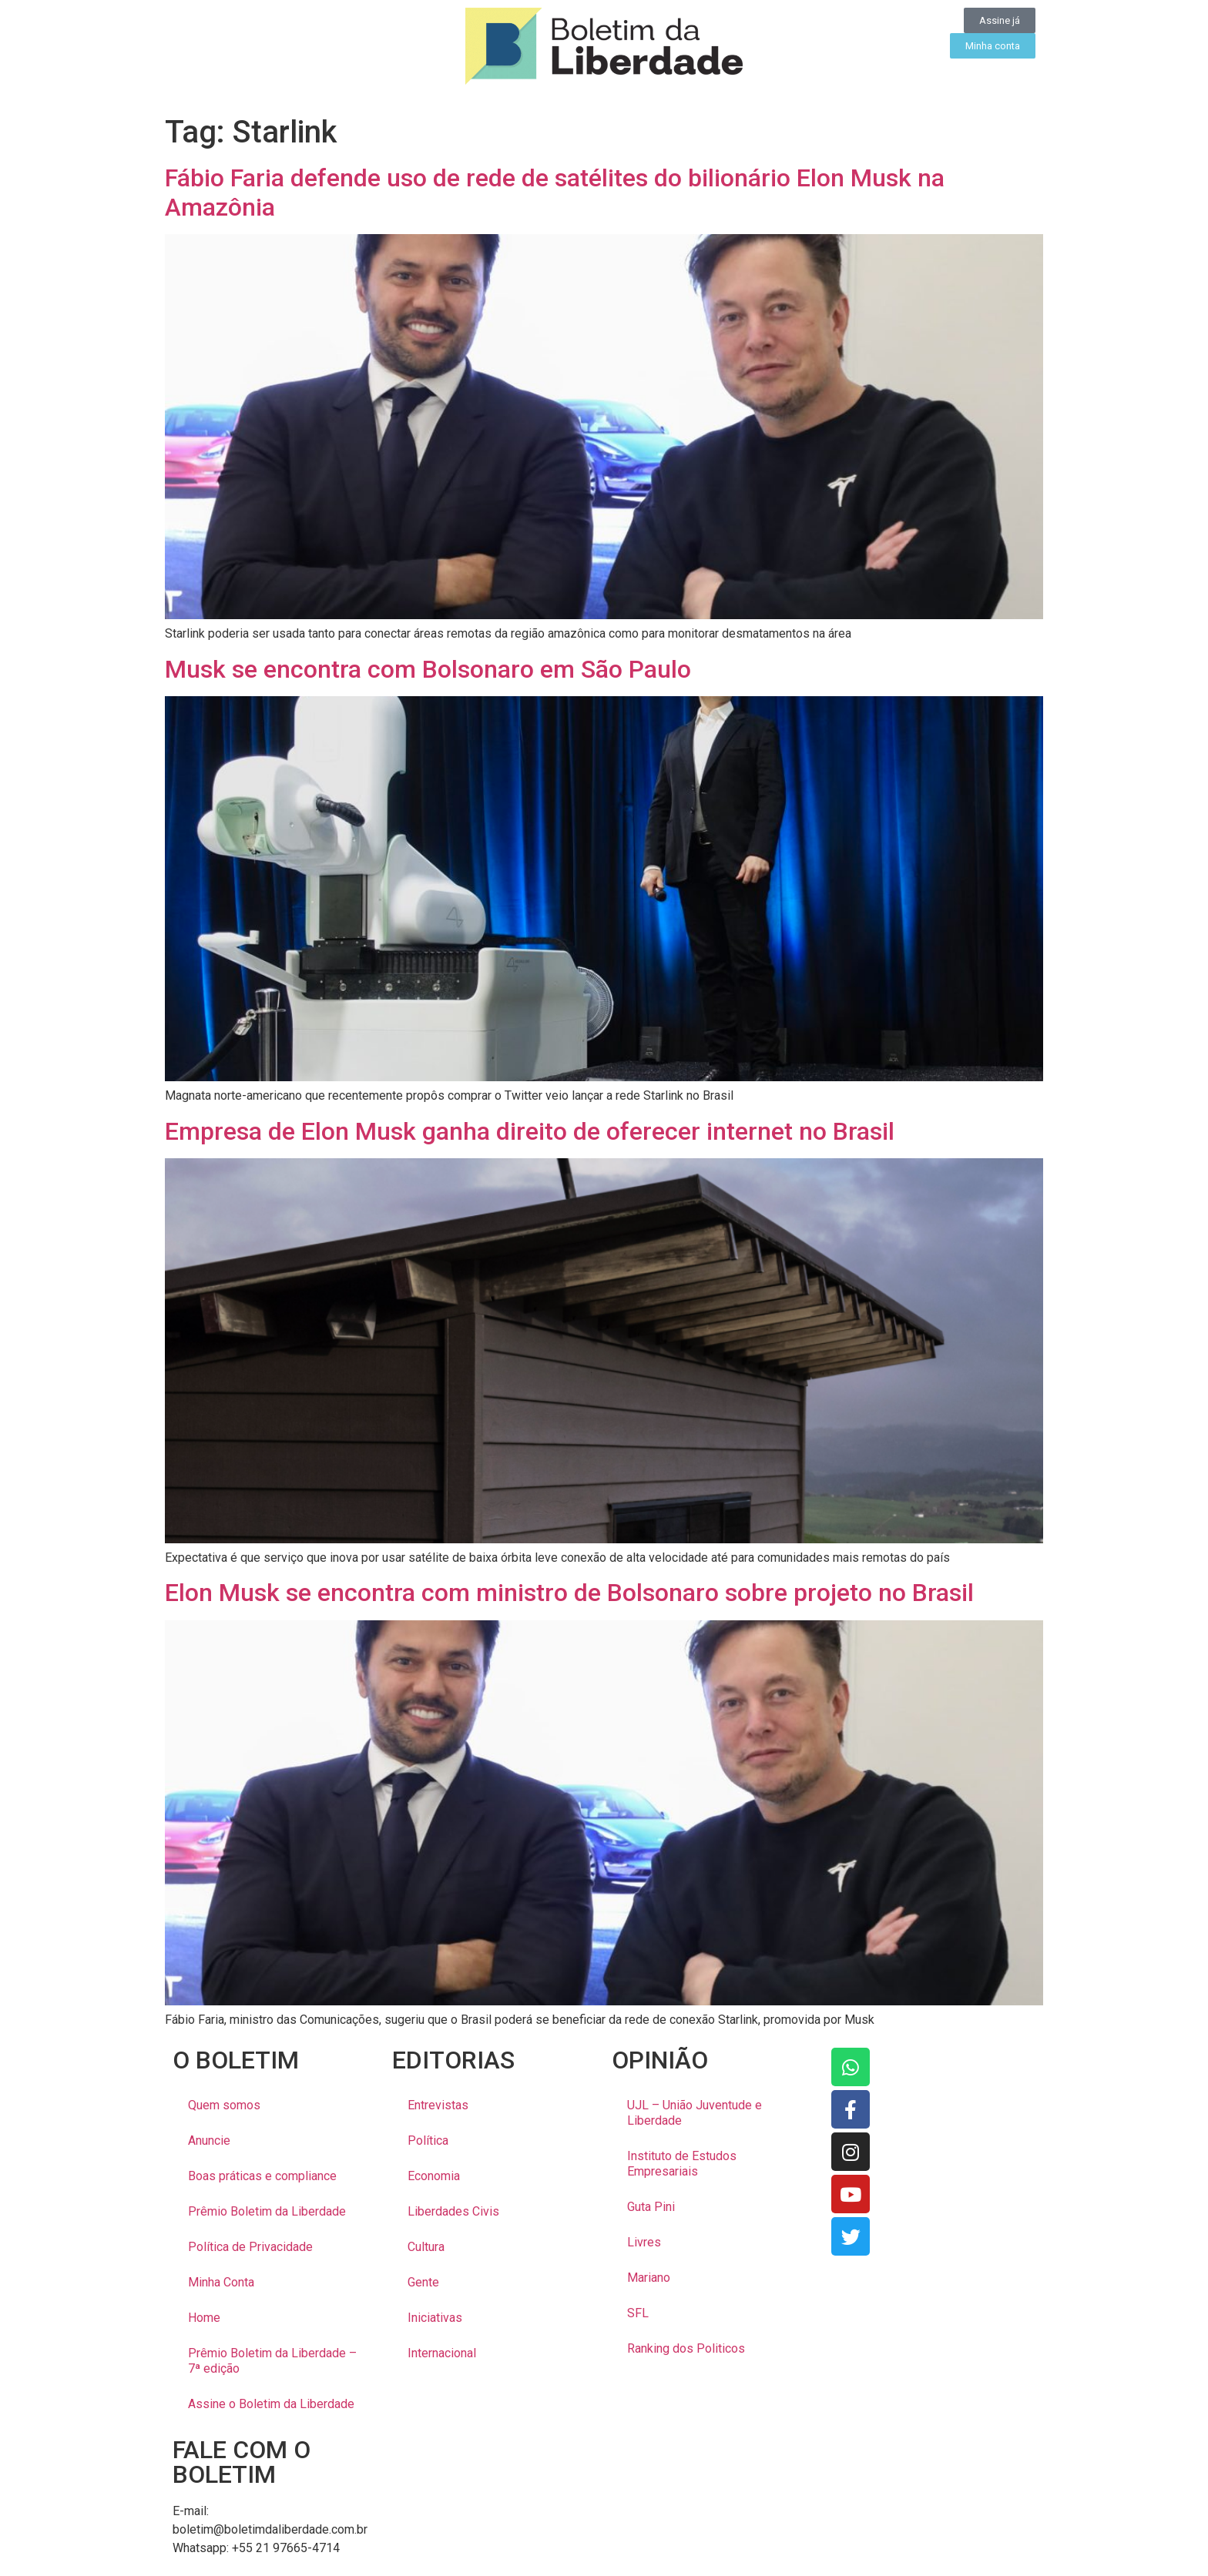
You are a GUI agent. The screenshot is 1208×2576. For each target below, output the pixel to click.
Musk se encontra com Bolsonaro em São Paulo (428, 669)
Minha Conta (221, 2282)
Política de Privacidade (250, 2246)
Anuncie (209, 2140)
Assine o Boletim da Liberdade (271, 2404)
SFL (638, 2313)
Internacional (442, 2353)
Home (204, 2317)
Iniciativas (435, 2317)
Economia (434, 2176)
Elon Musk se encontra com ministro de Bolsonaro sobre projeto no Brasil (569, 1592)
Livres (644, 2242)
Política (428, 2140)
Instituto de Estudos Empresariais (682, 2164)
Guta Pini (651, 2206)
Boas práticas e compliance (262, 2176)
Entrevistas (438, 2105)
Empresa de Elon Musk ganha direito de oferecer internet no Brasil (529, 1131)
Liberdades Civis (453, 2211)
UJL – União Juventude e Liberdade (694, 2113)
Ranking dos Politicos (686, 2348)
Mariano (648, 2277)
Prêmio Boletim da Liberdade (267, 2211)
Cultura (426, 2246)
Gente (423, 2282)
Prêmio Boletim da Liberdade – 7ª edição (272, 2361)
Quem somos (224, 2105)
